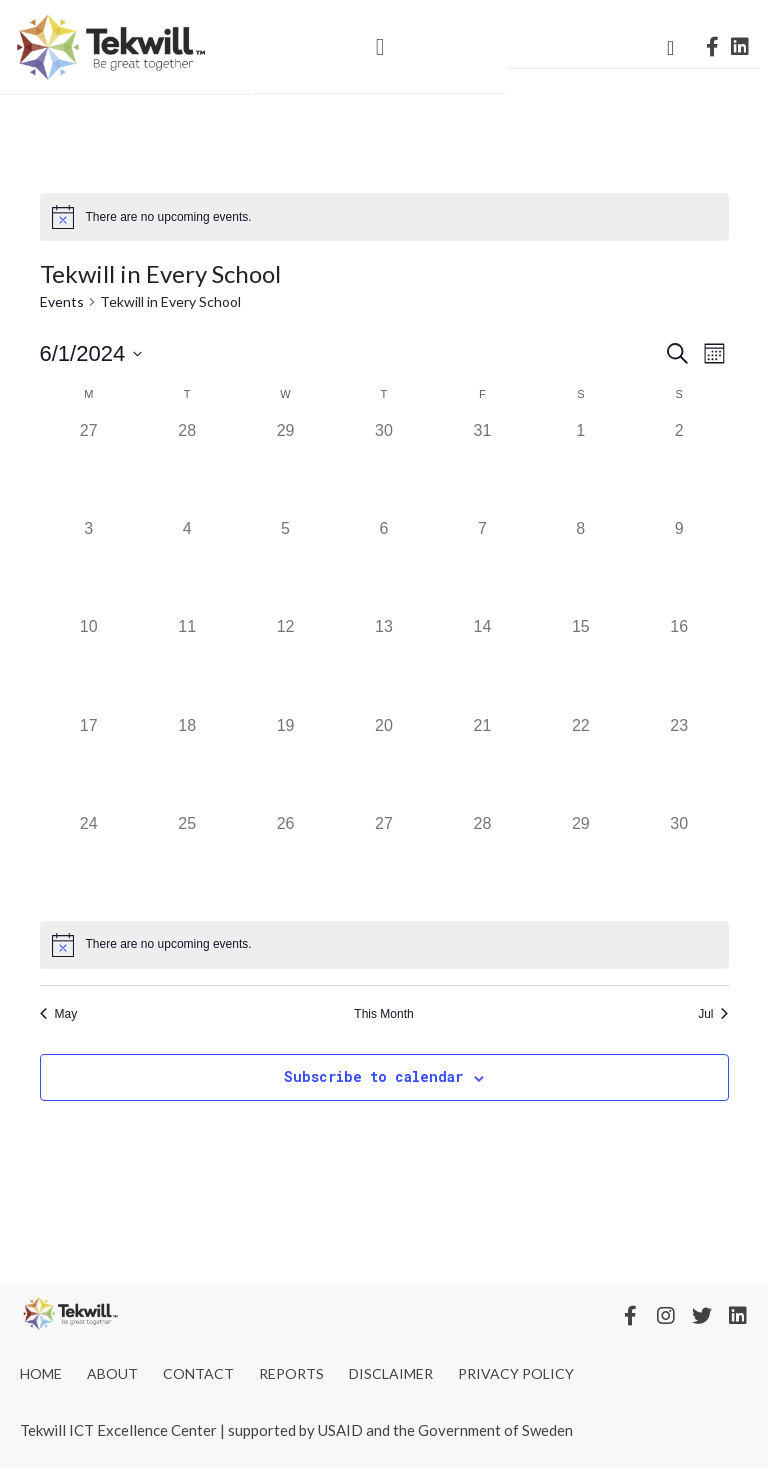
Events (62, 301)
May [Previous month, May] (59, 1014)
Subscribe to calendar (373, 1076)
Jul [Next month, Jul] (713, 1014)
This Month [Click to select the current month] (383, 1014)
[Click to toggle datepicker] (91, 353)
